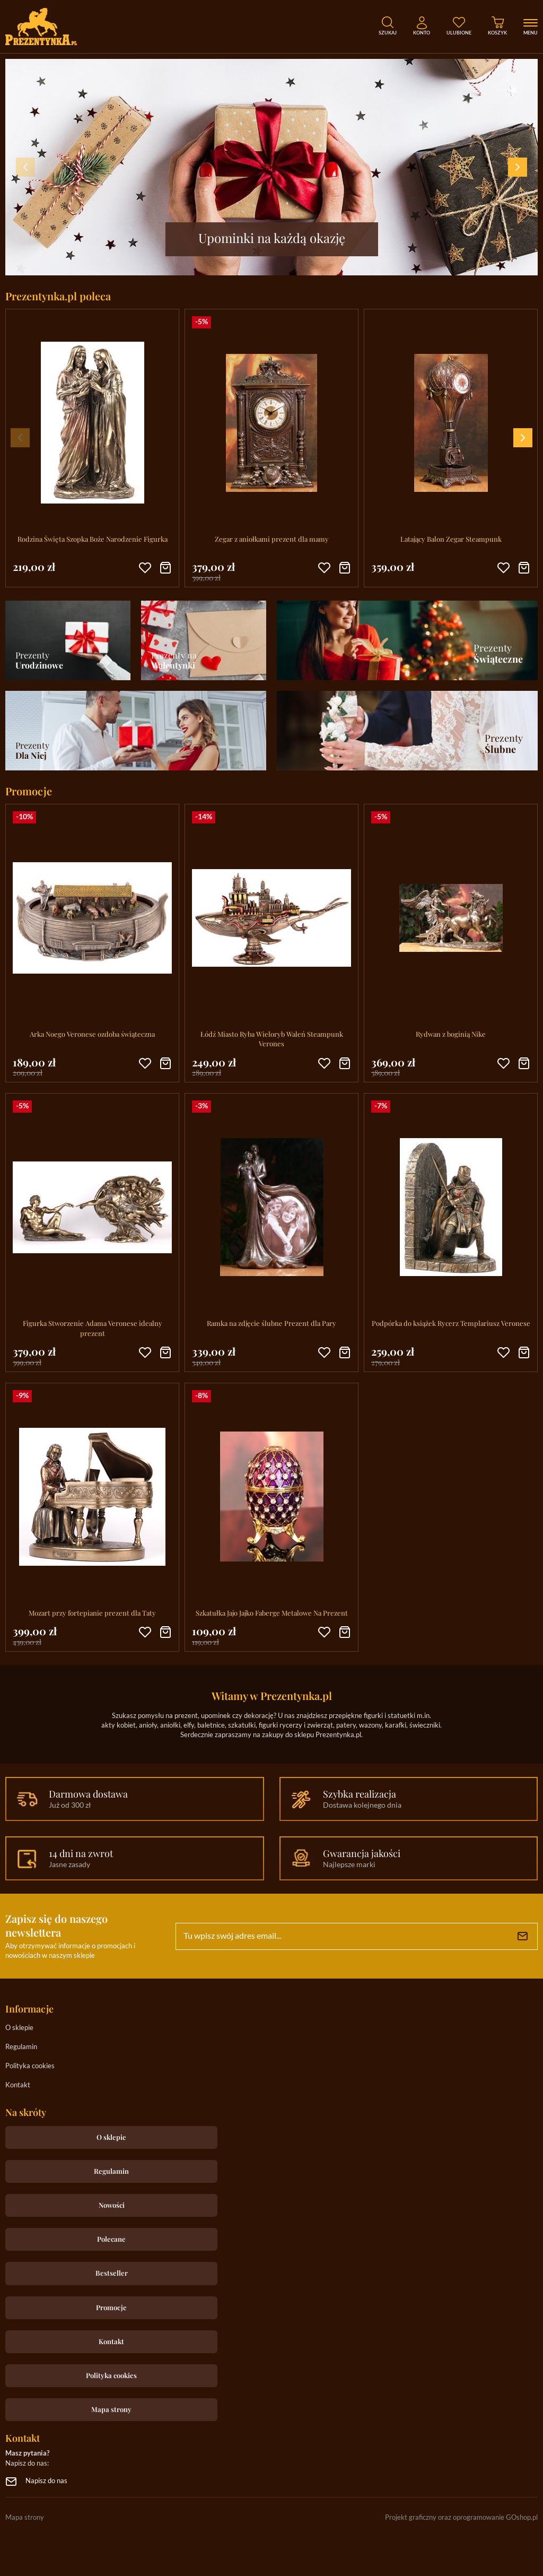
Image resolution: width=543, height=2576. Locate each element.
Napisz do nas (46, 2481)
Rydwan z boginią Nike (451, 1033)
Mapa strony (111, 2409)
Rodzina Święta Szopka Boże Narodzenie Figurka (92, 538)
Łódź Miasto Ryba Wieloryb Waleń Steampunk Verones (271, 1038)
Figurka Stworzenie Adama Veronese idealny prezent (92, 1328)
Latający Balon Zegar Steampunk (451, 538)
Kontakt (17, 2085)
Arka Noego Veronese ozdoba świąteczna (92, 1033)
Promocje (111, 2307)
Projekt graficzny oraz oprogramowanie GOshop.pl (461, 2517)
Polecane (111, 2238)
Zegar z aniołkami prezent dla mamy (272, 538)
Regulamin (21, 2047)
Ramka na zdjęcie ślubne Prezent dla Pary (271, 1323)
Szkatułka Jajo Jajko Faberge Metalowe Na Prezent (272, 1612)
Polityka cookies (30, 2066)
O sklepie (19, 2028)
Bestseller (111, 2272)
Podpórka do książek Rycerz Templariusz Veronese (451, 1323)
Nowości (112, 2204)
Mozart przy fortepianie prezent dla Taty (92, 1612)
